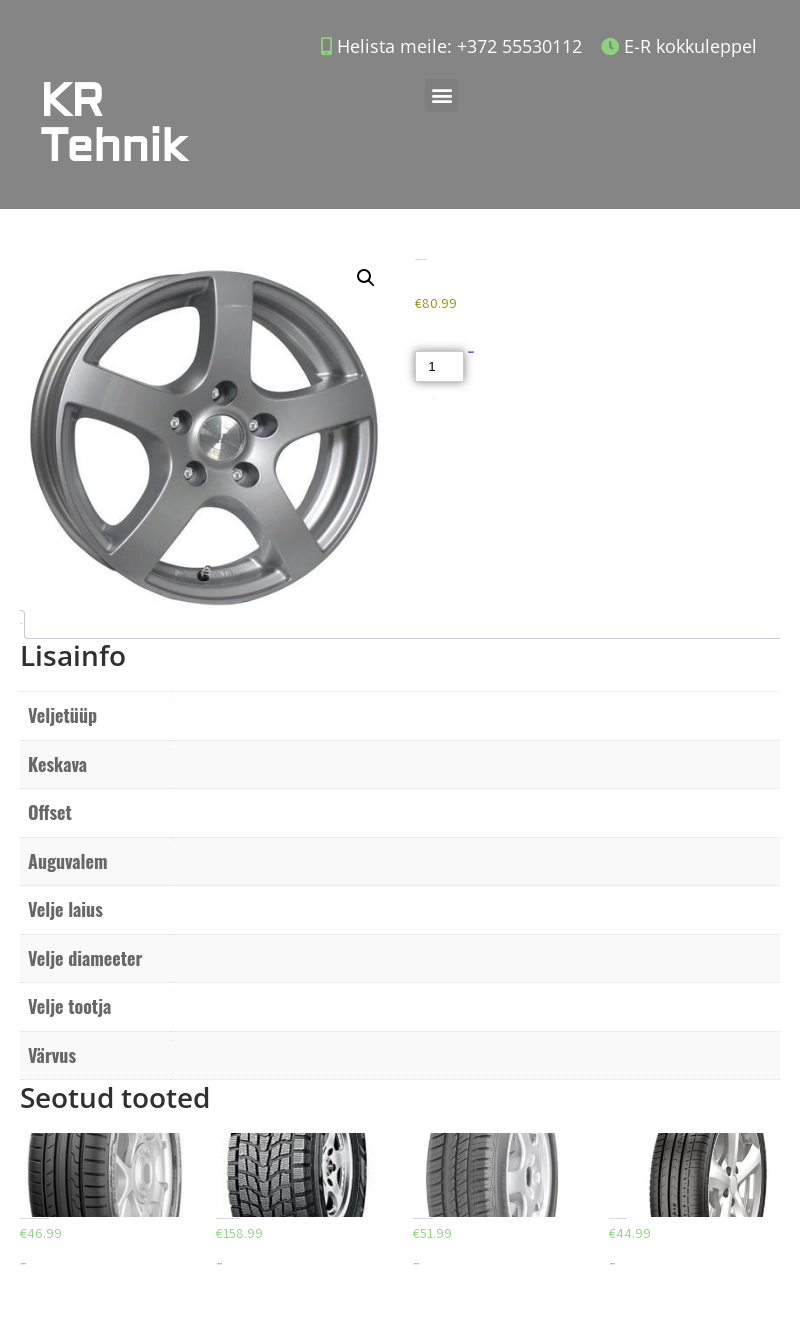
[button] (441, 95)
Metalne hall (172, 1040)
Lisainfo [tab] (20, 623)
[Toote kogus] (439, 366)
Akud (434, 398)
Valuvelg (171, 700)
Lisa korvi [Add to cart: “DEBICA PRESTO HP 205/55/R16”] (416, 1263)
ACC (171, 991)
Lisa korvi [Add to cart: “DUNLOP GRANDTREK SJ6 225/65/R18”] (219, 1263)
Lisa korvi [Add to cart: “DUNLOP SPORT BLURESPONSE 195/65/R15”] (23, 1263)
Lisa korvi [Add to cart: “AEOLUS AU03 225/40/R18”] (612, 1263)
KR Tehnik (113, 124)
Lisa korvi (471, 351)
